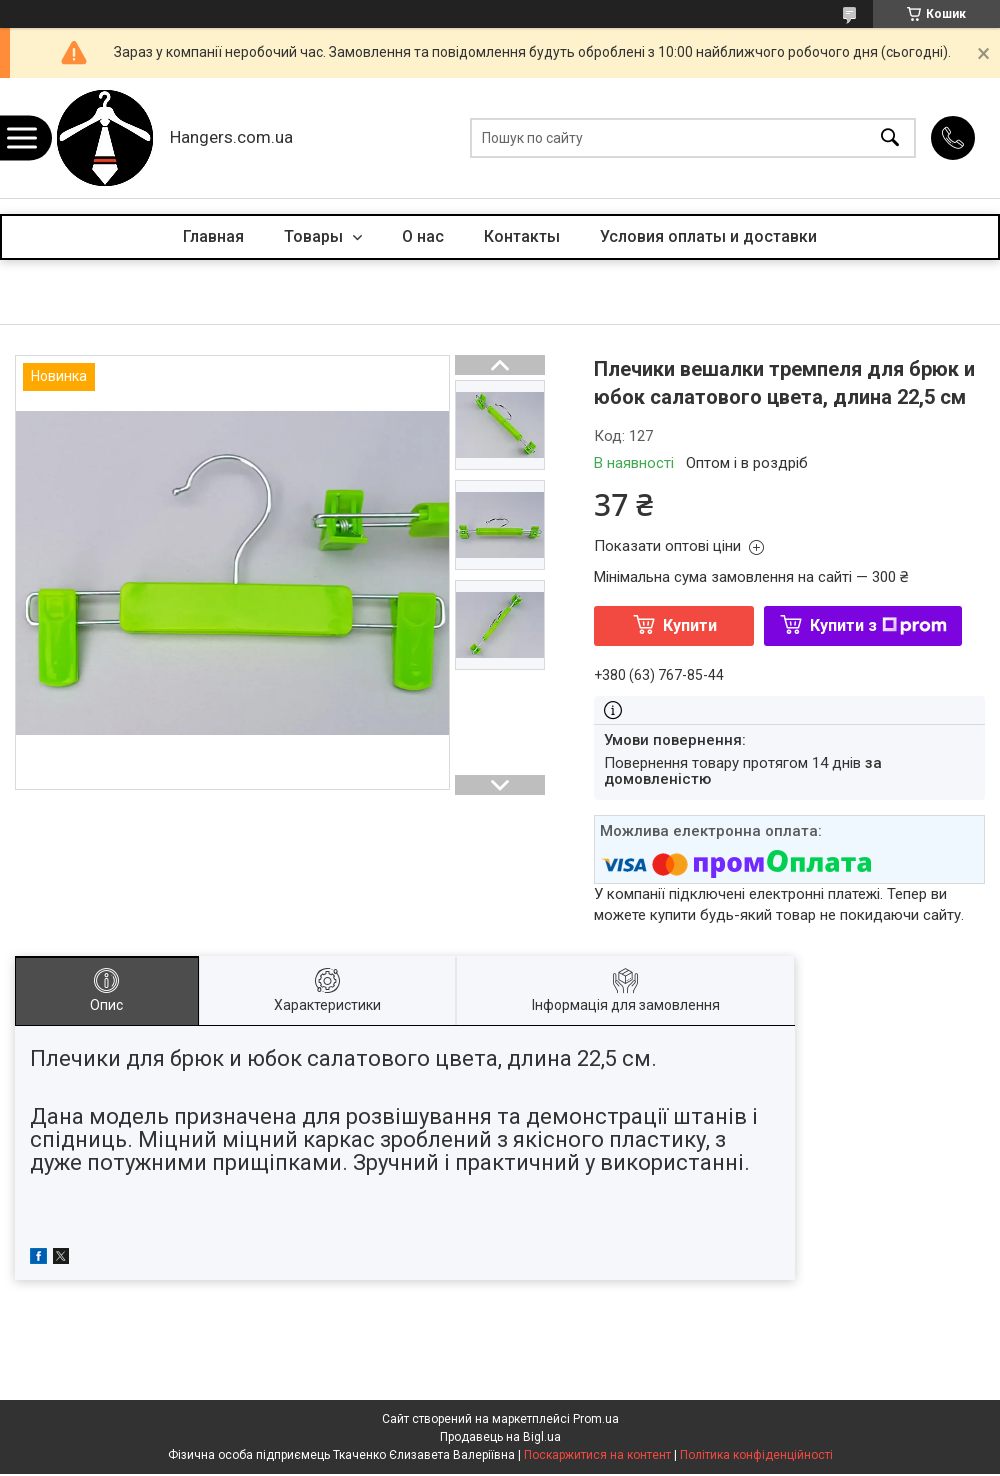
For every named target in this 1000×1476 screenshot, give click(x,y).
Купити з (878, 625)
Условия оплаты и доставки (708, 236)
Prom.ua (596, 1419)
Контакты (522, 236)
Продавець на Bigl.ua (500, 1437)
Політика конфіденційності (756, 1455)
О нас (423, 236)
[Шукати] (890, 138)
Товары (315, 236)
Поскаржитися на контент (597, 1455)
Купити (690, 625)
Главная (213, 236)
